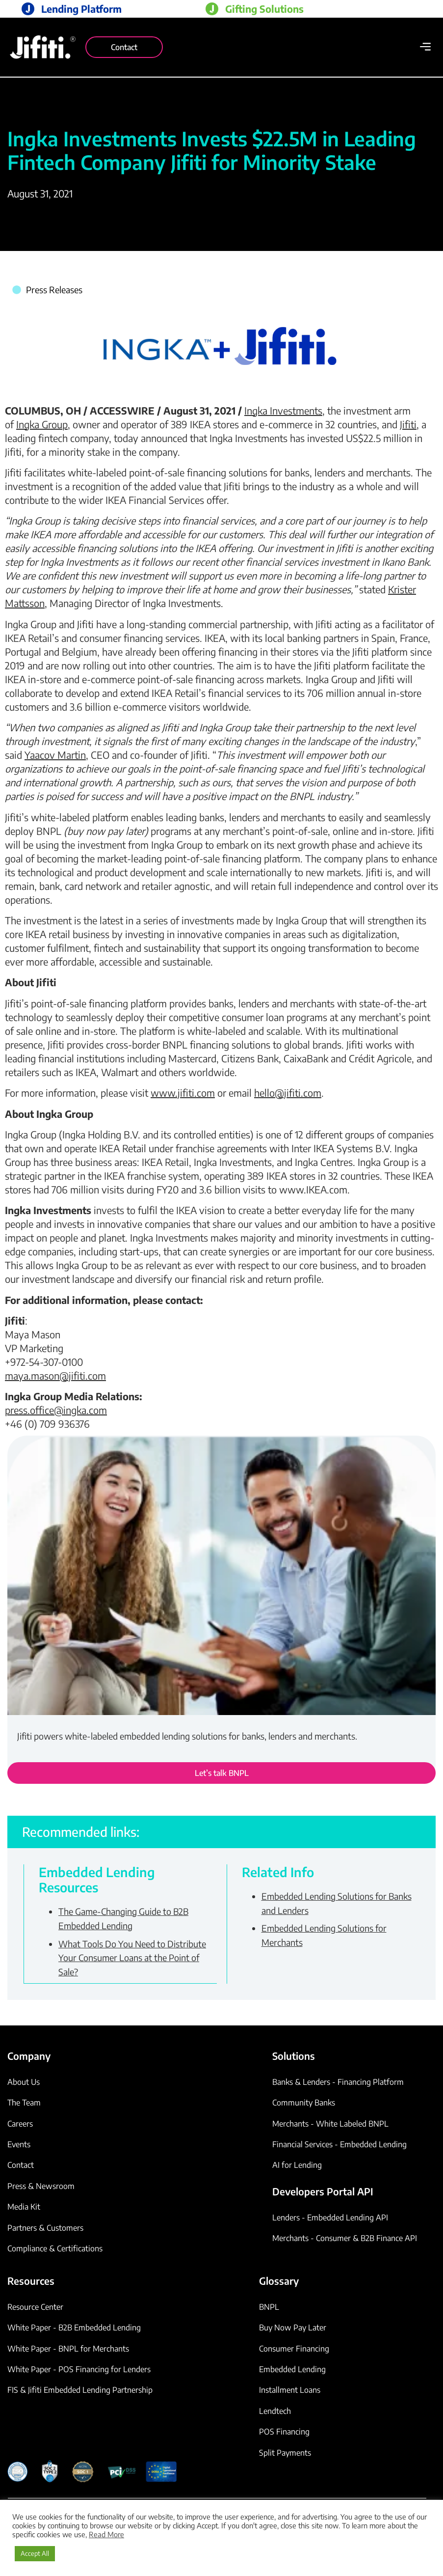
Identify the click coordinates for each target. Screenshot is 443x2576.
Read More (106, 2534)
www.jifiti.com (183, 1092)
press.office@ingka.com (56, 1410)
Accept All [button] (35, 2553)
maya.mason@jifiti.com (55, 1375)
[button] (425, 47)
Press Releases (54, 289)
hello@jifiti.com (287, 1092)
